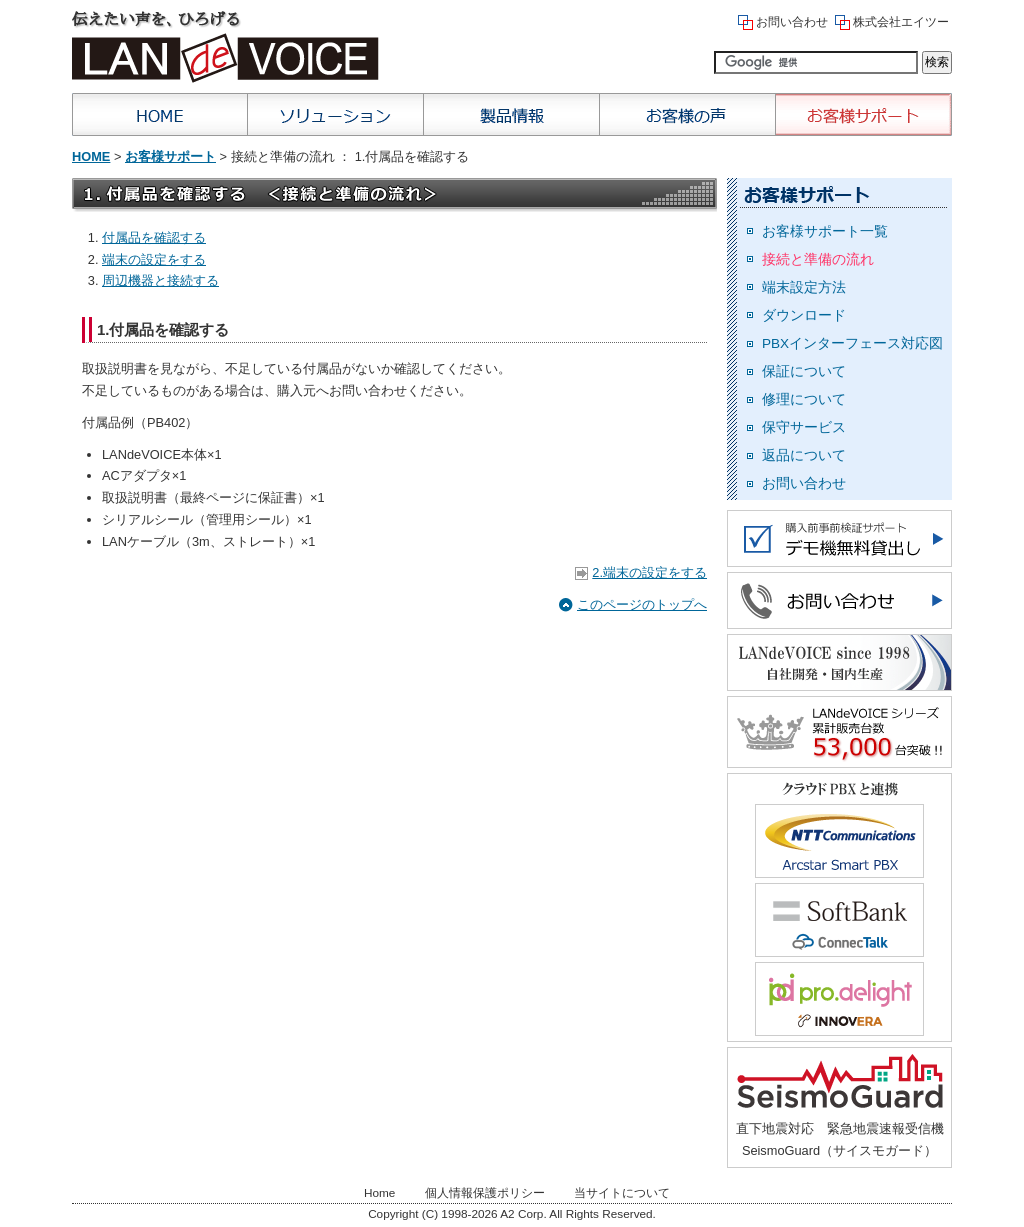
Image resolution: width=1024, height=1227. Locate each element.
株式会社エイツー (901, 22)
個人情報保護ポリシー (485, 1192)
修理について (804, 399)
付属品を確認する (154, 237)
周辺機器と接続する (160, 280)
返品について (804, 455)
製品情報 (512, 114)
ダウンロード (804, 315)
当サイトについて (622, 1192)
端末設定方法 (804, 287)
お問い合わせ (792, 22)
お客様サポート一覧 (825, 231)
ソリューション (336, 114)
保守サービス (804, 427)
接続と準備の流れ (818, 259)
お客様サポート (864, 114)
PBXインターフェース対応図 (852, 343)
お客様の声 (688, 114)
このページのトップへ (642, 604)
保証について (804, 371)
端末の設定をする (154, 259)
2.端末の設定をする (649, 572)
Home (160, 114)
